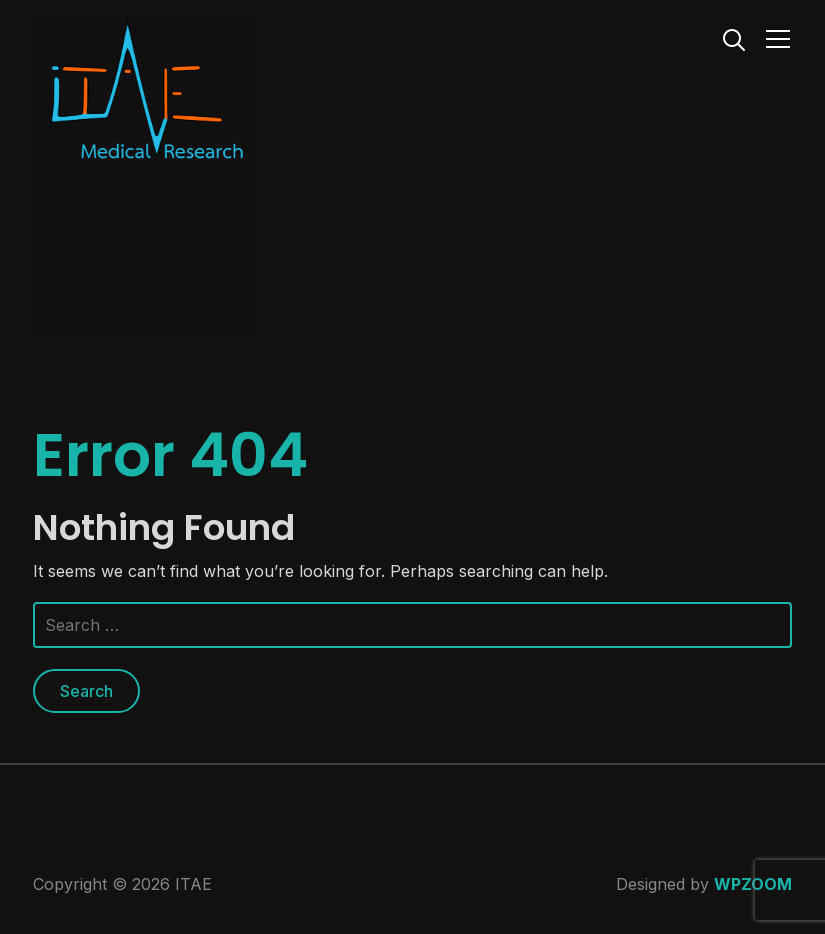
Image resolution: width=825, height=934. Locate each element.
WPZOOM (753, 884)
